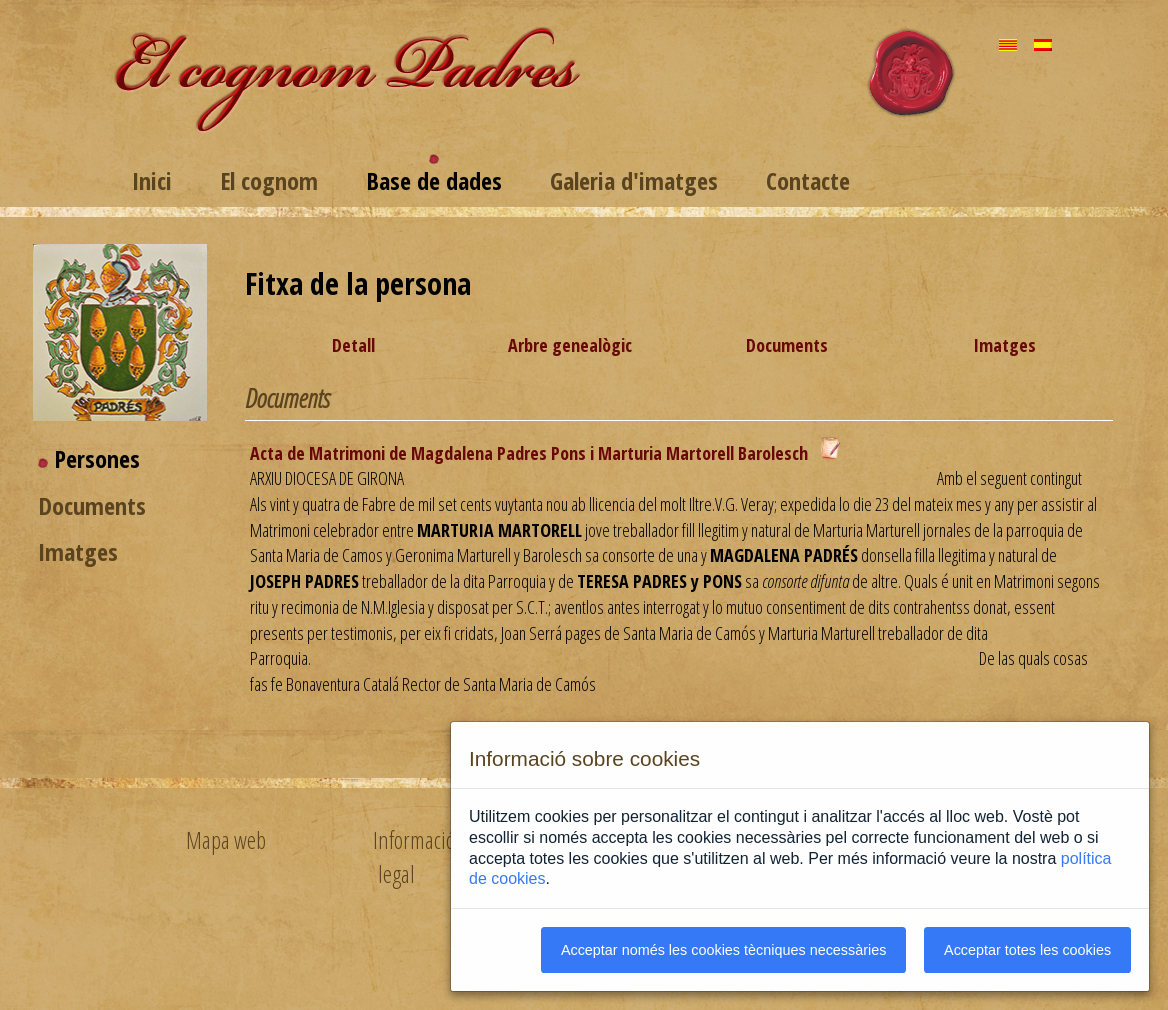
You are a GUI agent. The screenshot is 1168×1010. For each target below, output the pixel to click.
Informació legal (414, 856)
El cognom (269, 180)
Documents (92, 505)
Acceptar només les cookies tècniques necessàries (724, 950)
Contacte (808, 180)
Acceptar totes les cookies (1027, 950)
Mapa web (226, 840)
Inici (152, 180)
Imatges (78, 551)
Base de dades (434, 180)
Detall (353, 345)
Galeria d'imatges (634, 180)
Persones (97, 458)
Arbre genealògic (570, 345)
